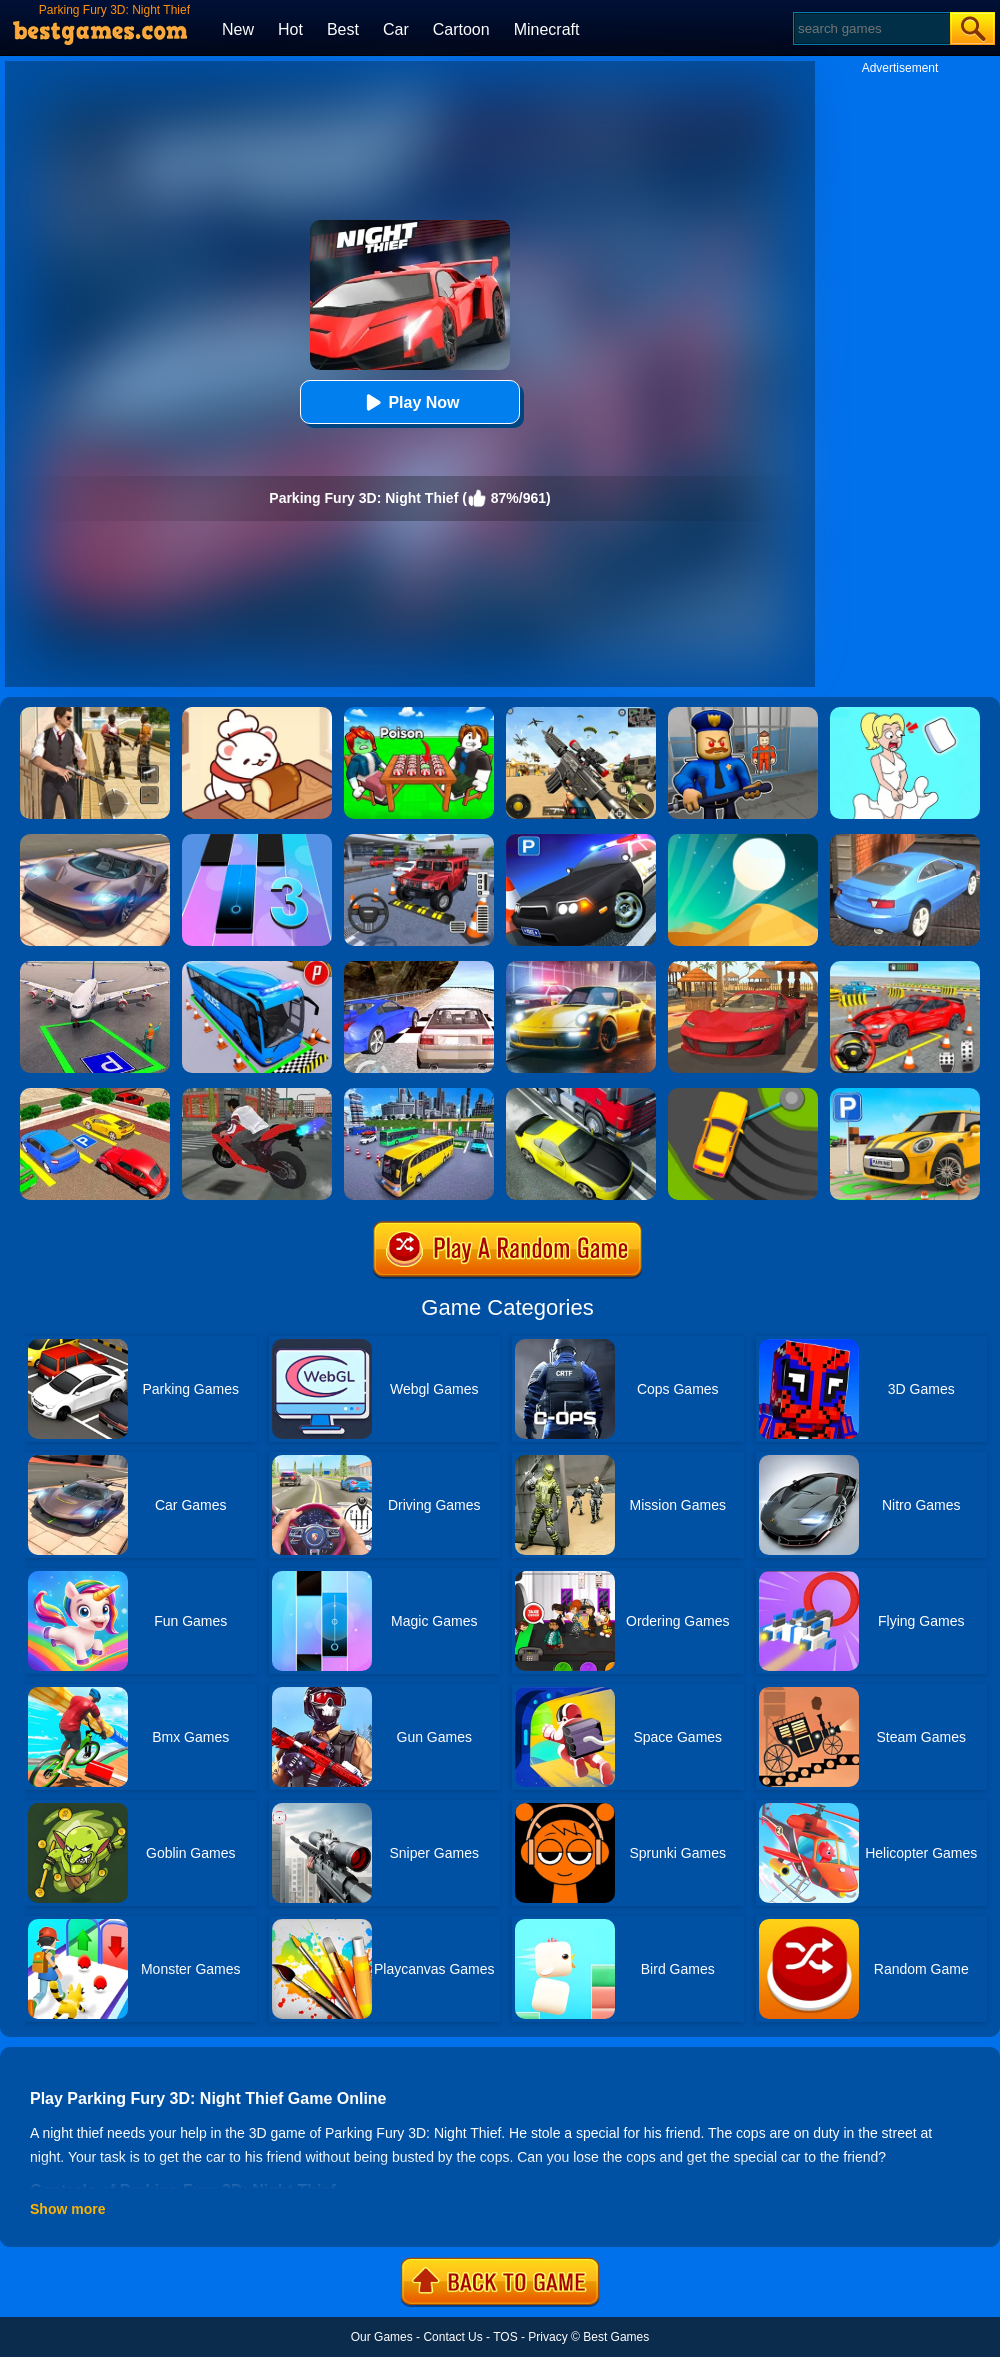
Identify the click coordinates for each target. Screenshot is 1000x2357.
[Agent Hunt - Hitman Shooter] (95, 714)
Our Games (382, 2337)
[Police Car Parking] (581, 841)
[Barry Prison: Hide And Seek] (743, 714)
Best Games (616, 2337)
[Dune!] (743, 841)
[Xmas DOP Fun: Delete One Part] (905, 714)
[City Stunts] (905, 841)
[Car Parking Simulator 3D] (905, 1095)
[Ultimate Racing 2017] (419, 968)
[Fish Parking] (905, 968)
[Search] (870, 28)
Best (343, 29)
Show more (67, 2209)
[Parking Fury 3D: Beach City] (743, 968)
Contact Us (452, 2337)
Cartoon (461, 29)
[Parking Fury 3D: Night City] (581, 968)
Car (396, 29)
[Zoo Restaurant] (257, 714)
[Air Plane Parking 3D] (95, 968)
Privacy (547, 2337)
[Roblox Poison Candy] (419, 714)
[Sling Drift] (743, 1095)
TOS (505, 2337)
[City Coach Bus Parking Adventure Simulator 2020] (419, 1095)
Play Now (409, 402)
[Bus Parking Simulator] (257, 968)
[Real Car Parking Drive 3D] (95, 1095)
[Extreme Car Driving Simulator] (95, 841)
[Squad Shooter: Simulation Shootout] (581, 714)
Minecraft (547, 29)
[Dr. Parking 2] (419, 841)
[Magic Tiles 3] (257, 841)
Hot (290, 29)
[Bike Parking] (257, 1095)
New (238, 29)
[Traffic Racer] (581, 1095)
